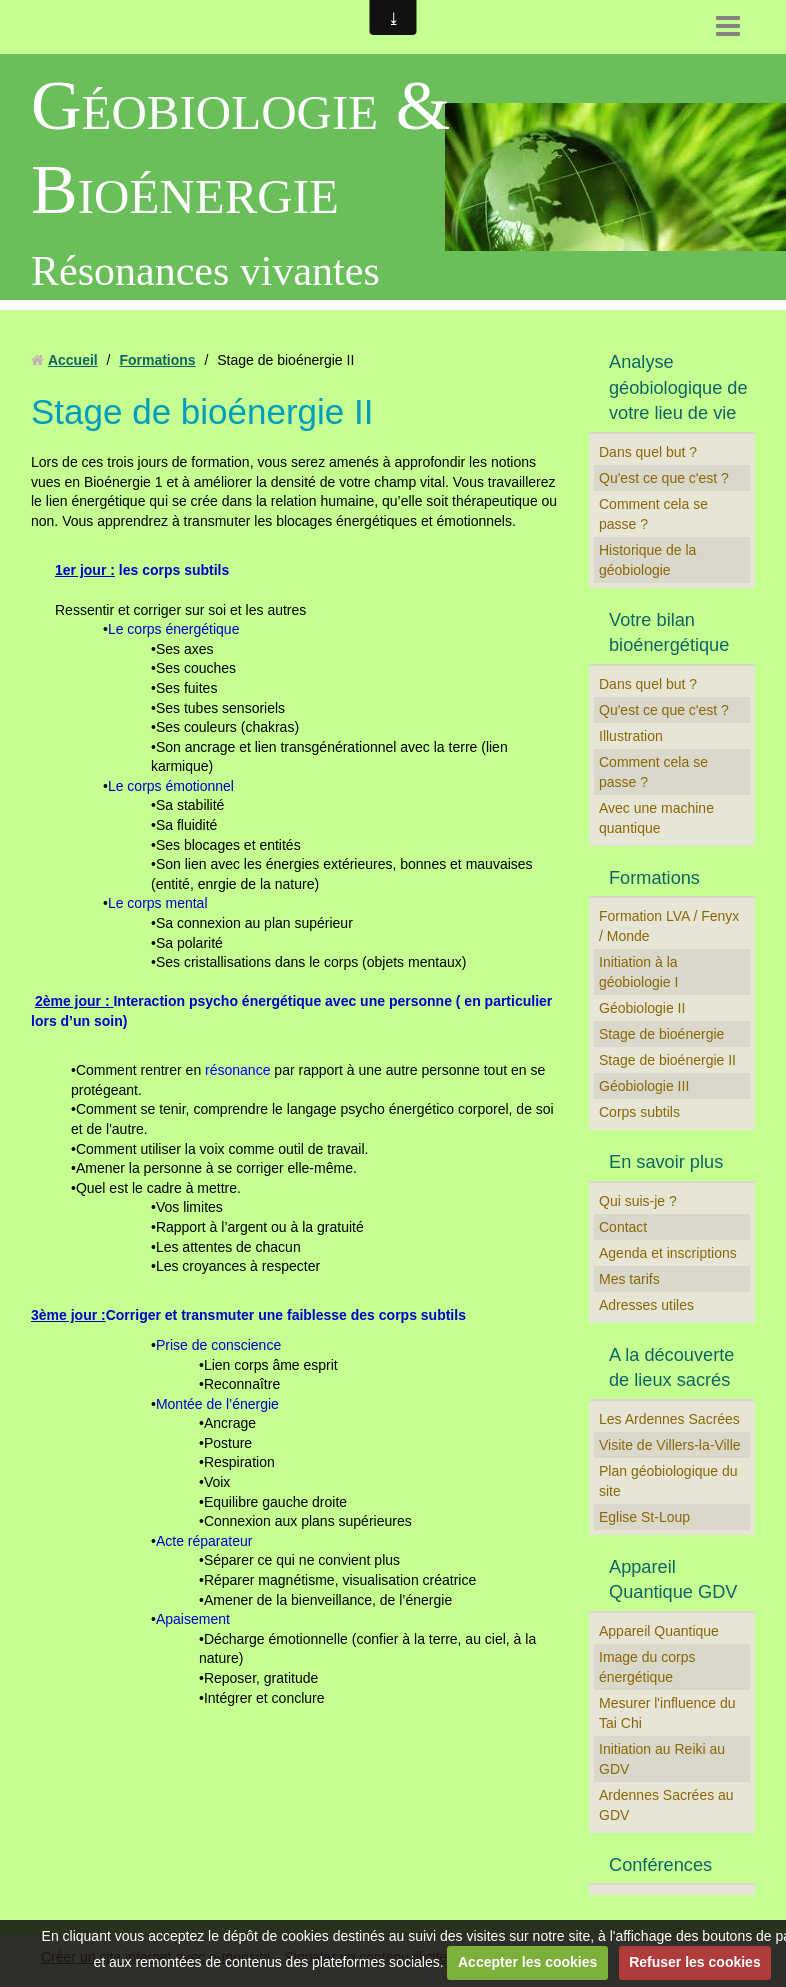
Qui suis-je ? (638, 1201)
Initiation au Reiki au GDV (662, 1759)
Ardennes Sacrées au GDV (666, 1805)
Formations (157, 360)
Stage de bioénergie (661, 1034)
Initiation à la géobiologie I (638, 972)
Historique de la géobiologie (647, 560)
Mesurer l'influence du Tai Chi (667, 1713)
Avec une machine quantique (656, 818)
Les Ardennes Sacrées (669, 1419)
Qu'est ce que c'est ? (664, 478)
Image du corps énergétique (647, 1667)
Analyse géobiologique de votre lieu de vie (678, 387)
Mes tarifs (629, 1279)
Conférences (660, 1865)
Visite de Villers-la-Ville (670, 1445)
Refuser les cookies (695, 1962)
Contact (623, 1227)
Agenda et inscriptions (668, 1253)
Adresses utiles (646, 1305)
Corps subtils (639, 1112)
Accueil (73, 360)
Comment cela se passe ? (653, 514)
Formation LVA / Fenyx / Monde (669, 926)
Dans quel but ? (648, 452)
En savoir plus (666, 1162)
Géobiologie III (644, 1086)
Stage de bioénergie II (667, 1060)
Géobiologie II (642, 1008)
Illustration (631, 736)
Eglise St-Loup (644, 1517)
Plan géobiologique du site (668, 1481)
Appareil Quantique (659, 1631)
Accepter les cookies (527, 1962)
